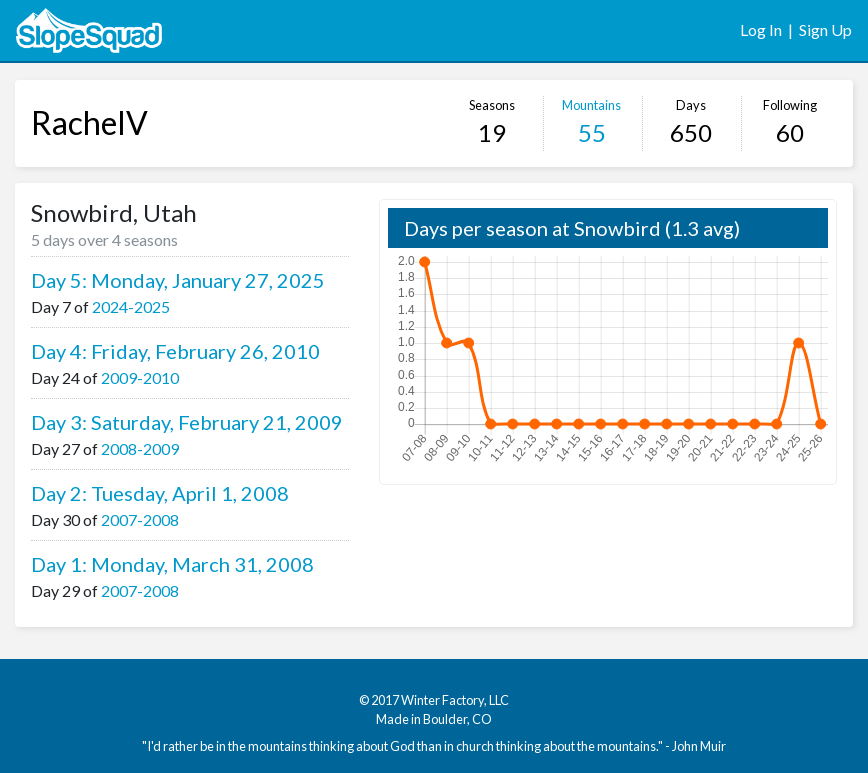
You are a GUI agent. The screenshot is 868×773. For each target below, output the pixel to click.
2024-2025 (131, 306)
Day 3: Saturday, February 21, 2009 (187, 422)
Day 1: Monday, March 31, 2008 (172, 564)
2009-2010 (140, 377)
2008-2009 (140, 448)
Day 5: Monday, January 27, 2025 (178, 280)
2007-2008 (140, 519)
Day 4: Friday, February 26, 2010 (175, 351)
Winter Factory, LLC (455, 700)
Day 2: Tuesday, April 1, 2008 (160, 493)
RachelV (89, 122)
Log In (761, 29)
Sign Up (825, 29)
